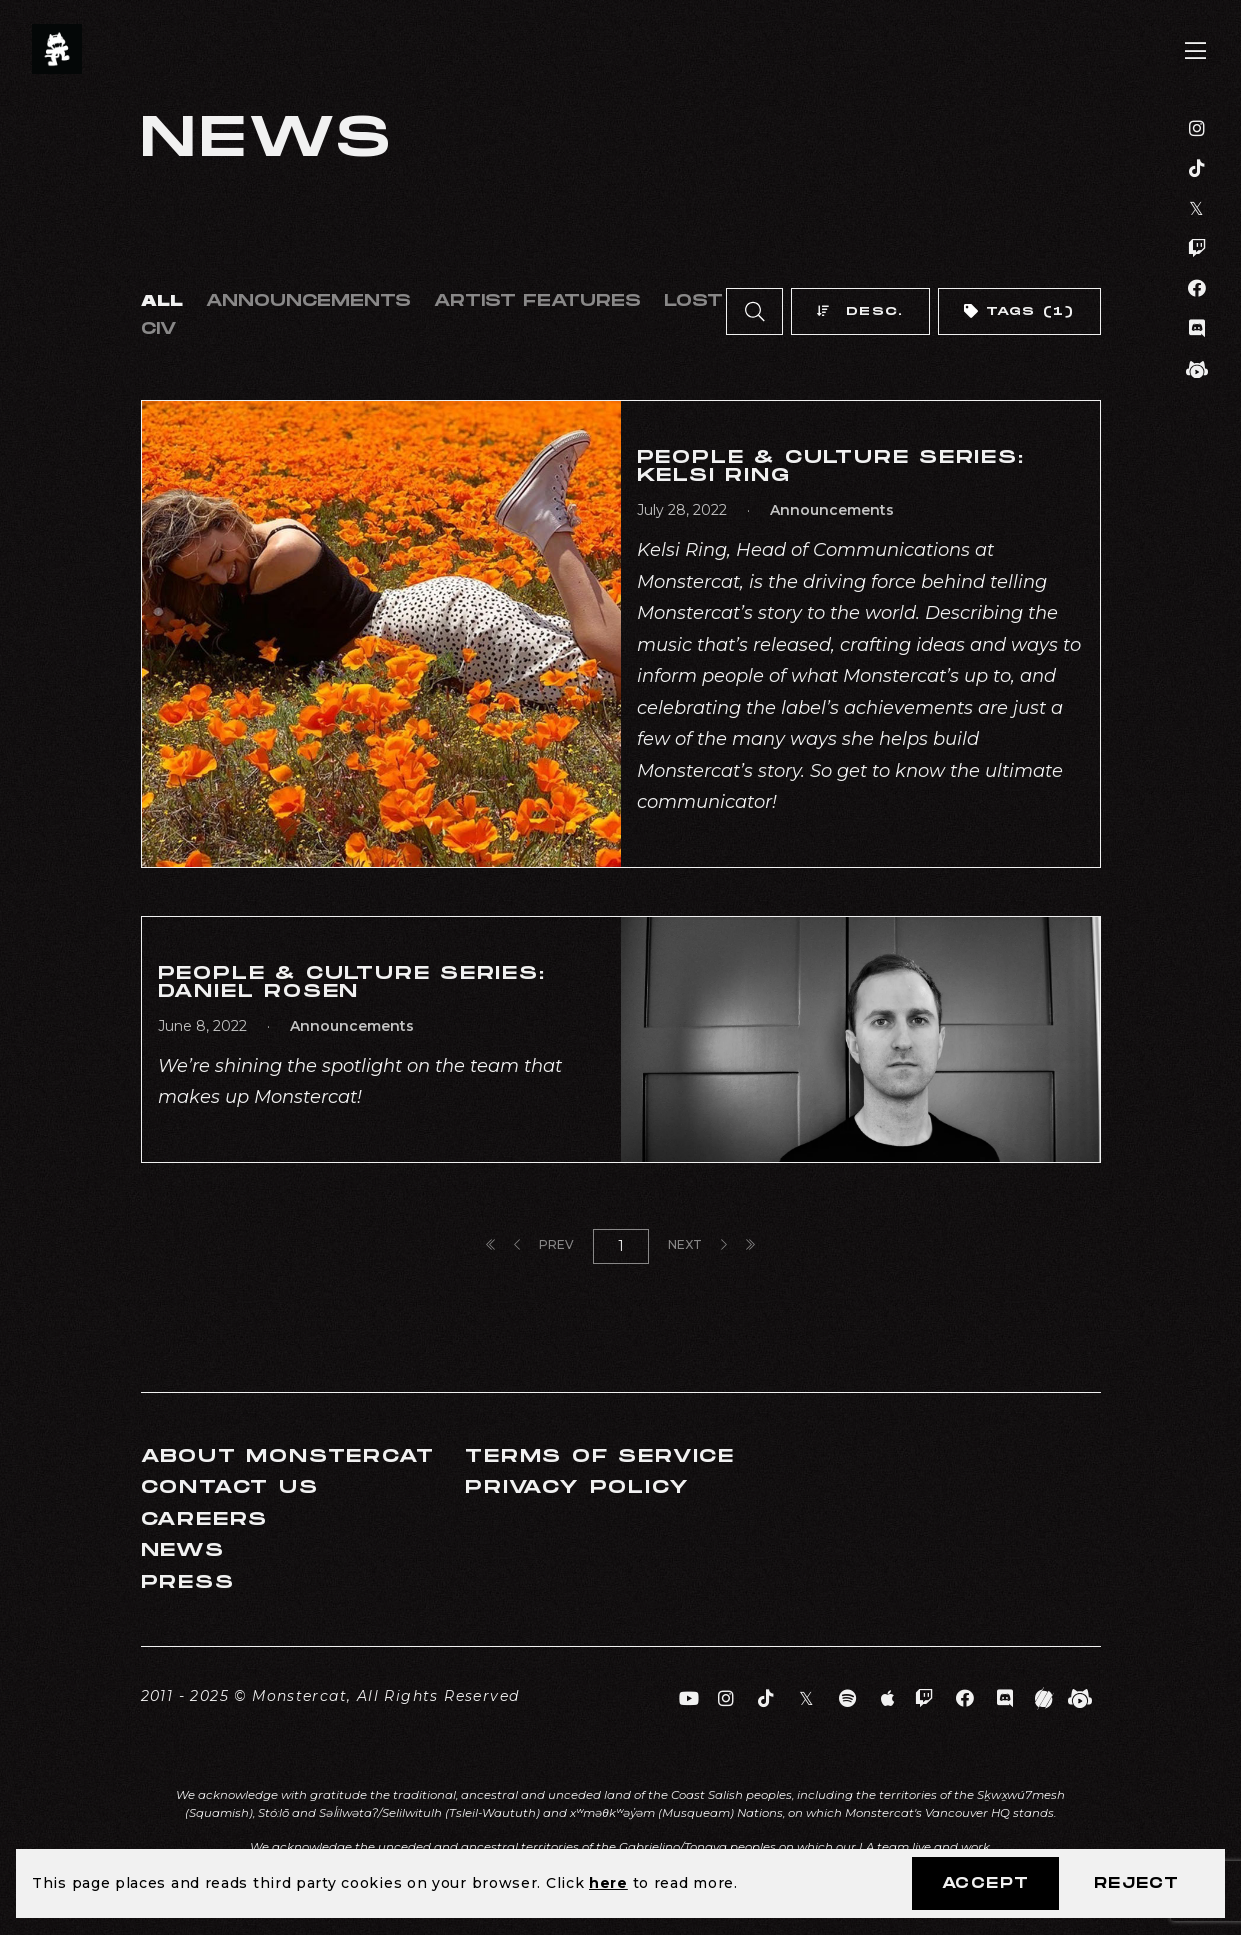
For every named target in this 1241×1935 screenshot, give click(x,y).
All (162, 301)
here (608, 1883)
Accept (985, 1883)
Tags (1018, 311)
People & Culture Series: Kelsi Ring (831, 466)
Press (188, 1582)
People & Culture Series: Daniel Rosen (352, 982)
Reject (1136, 1883)
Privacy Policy (577, 1487)
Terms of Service (600, 1456)
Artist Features (537, 301)
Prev (544, 1244)
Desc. (860, 311)
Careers (205, 1519)
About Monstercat (288, 1456)
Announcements (308, 301)
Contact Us (230, 1487)
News (183, 1550)
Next (697, 1244)
